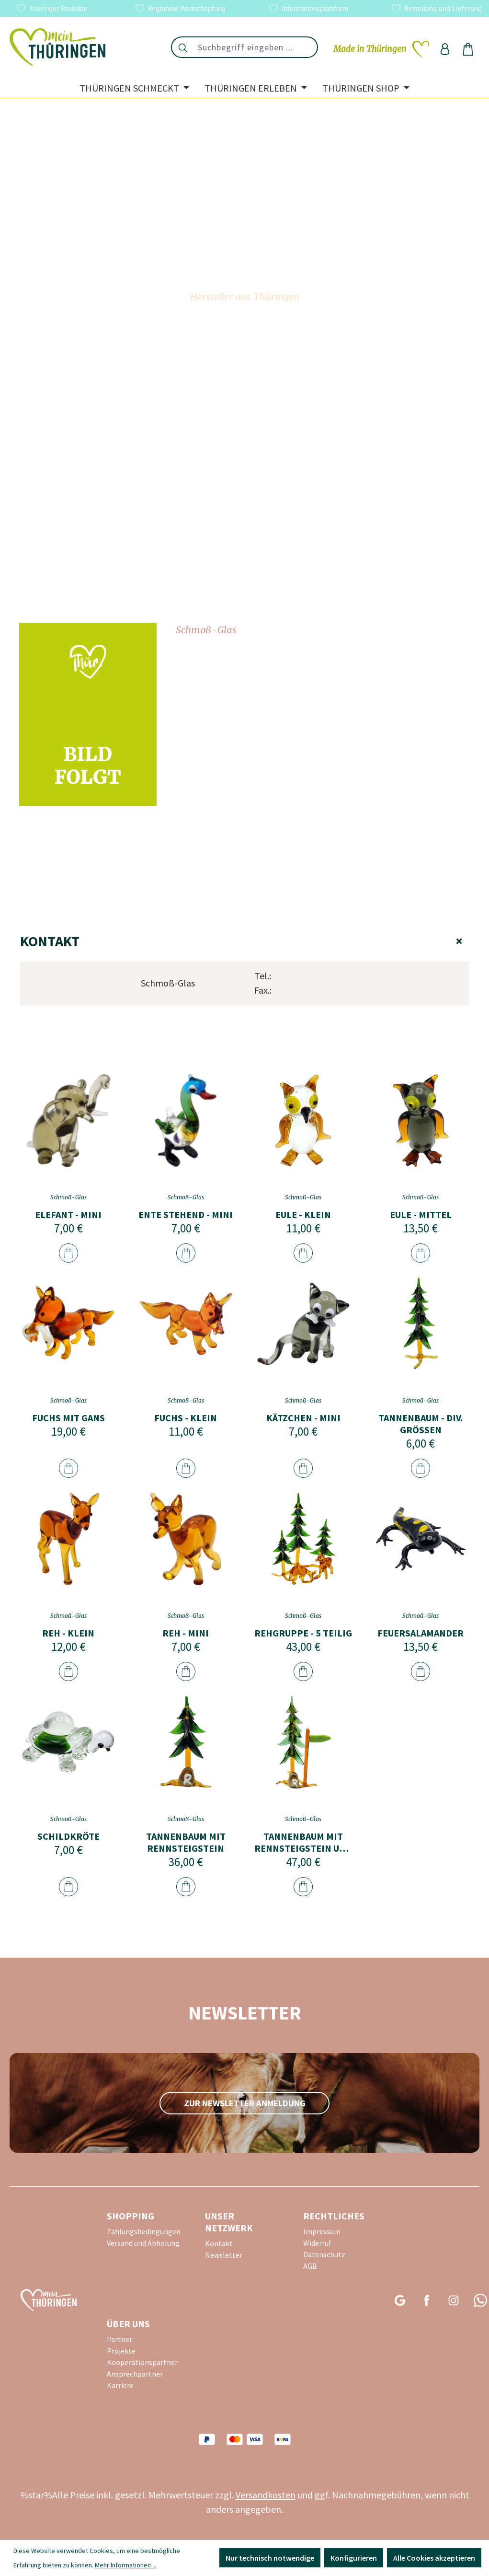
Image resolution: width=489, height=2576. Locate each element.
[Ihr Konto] (444, 48)
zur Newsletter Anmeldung (245, 2103)
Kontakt (244, 941)
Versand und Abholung (143, 2243)
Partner (119, 2339)
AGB (310, 2266)
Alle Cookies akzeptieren (434, 2558)
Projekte (121, 2351)
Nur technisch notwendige (270, 2558)
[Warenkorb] (467, 48)
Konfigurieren (353, 2558)
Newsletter (223, 2255)
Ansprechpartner (135, 2374)
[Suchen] (182, 47)
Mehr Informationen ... (126, 2565)
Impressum (322, 2231)
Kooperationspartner (142, 2362)
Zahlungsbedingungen (144, 2231)
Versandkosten (266, 2495)
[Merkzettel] (381, 48)
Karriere (120, 2385)
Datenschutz (324, 2254)
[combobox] (255, 47)
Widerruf (317, 2243)
